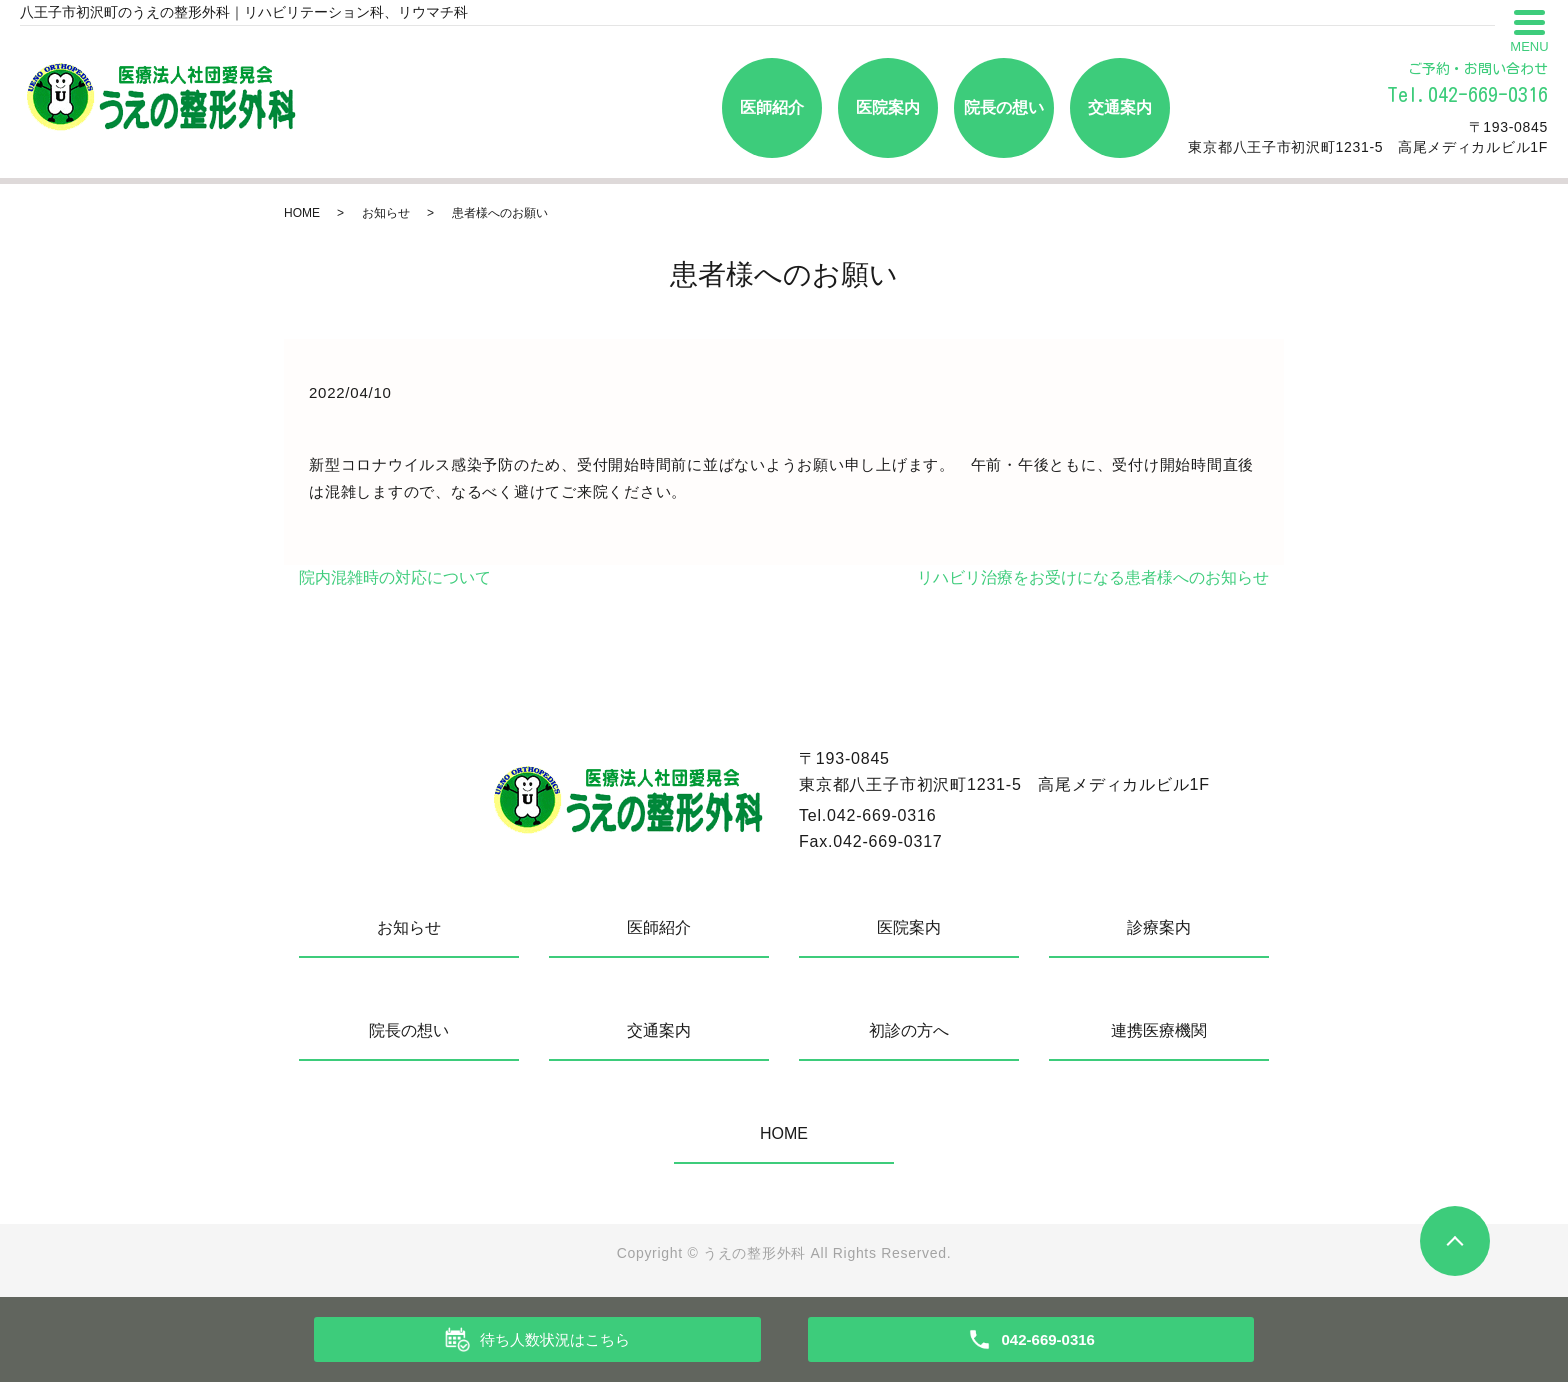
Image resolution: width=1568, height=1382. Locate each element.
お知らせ (386, 213)
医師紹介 (772, 107)
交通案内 (1120, 107)
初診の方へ (909, 1030)
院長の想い (1004, 107)
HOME (302, 213)
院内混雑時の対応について (395, 577)
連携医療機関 (1159, 1030)
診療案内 (1159, 927)
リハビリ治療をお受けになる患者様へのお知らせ (1093, 577)
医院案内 (888, 107)
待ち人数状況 (555, 1340)
